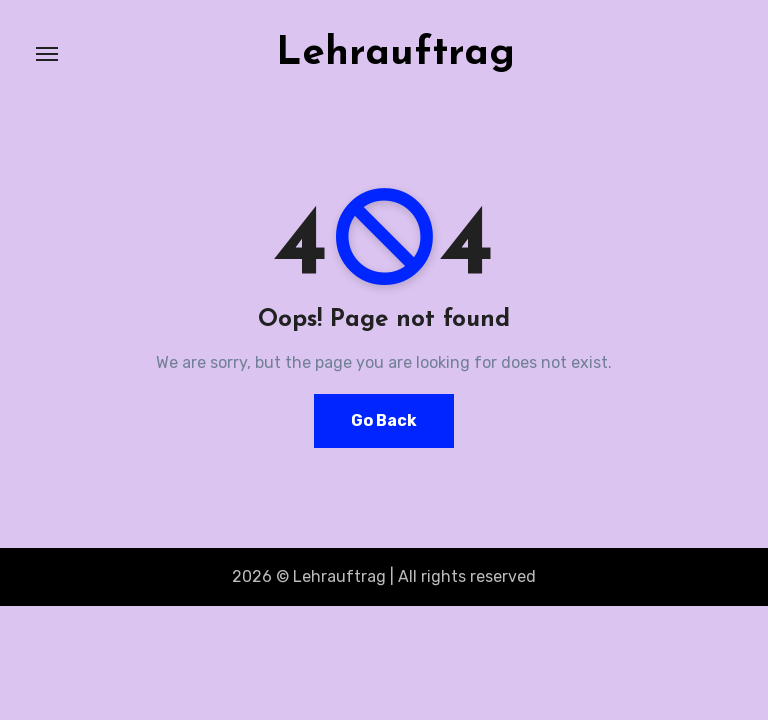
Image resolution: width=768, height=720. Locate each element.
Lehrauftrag (395, 54)
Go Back (384, 420)
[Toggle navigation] (47, 54)
